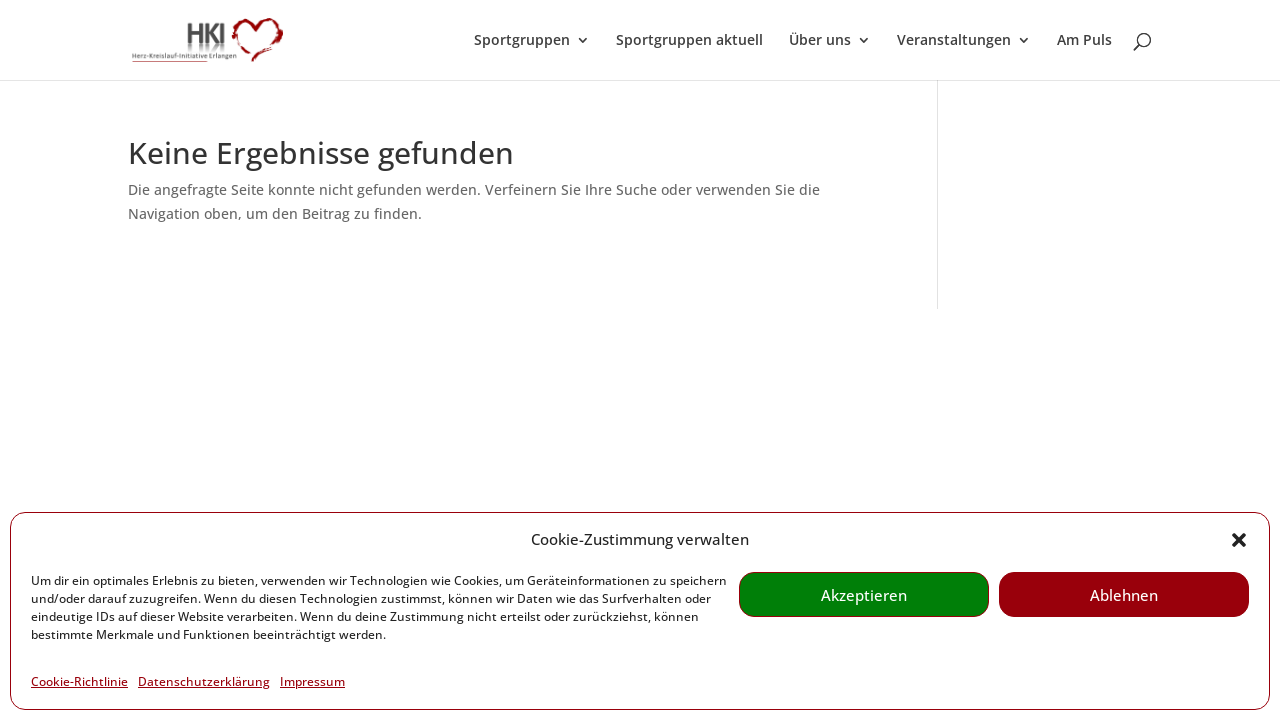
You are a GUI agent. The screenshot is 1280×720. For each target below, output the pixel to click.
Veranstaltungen (954, 41)
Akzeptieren (864, 595)
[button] (1239, 540)
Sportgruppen (522, 41)
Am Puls (1084, 41)
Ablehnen (1124, 595)
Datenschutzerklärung (204, 681)
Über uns (820, 41)
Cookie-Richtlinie (79, 681)
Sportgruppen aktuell (689, 41)
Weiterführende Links (275, 401)
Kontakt (154, 401)
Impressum (312, 681)
